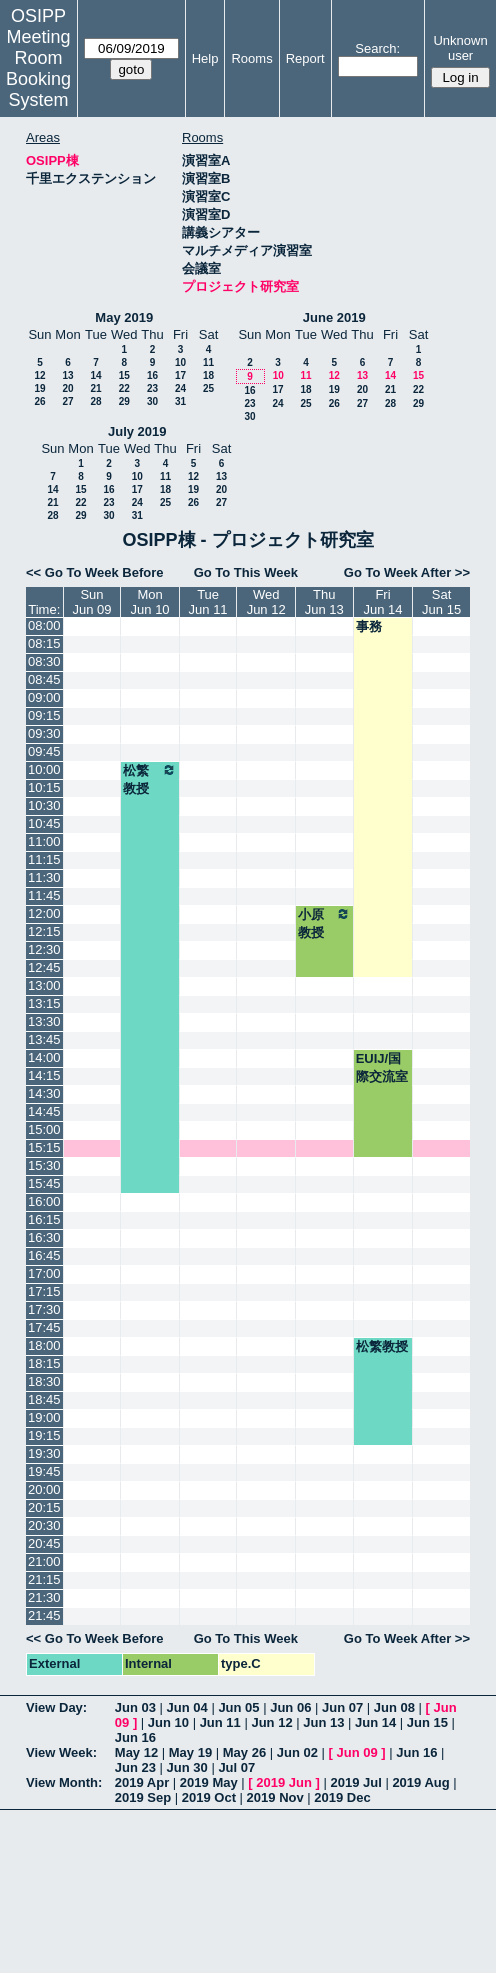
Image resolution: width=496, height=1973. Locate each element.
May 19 (190, 1752)
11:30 (44, 877)
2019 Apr (142, 1782)
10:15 (44, 787)
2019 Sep (143, 1797)
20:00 (44, 1489)
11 (208, 362)
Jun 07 (342, 1707)
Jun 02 (297, 1752)
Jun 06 (290, 1707)
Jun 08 (394, 1707)
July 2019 (137, 431)
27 (67, 401)
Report (305, 58)
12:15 (44, 931)
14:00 (44, 1057)
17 (180, 375)
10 (180, 362)
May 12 (136, 1752)
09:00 (44, 697)
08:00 (44, 625)
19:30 (44, 1453)
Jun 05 (238, 1707)
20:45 (44, 1543)
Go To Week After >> (407, 572)
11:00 (44, 841)
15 (124, 375)
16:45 (44, 1255)
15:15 (44, 1147)
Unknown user (460, 48)
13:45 (44, 1039)
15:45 (44, 1183)
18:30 (44, 1381)
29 (124, 401)
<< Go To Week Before (95, 572)
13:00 (44, 985)
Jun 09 (357, 1752)
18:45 (44, 1399)
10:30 (44, 805)
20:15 (44, 1507)
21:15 (44, 1579)
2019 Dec (342, 1797)
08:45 (44, 679)
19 (39, 388)
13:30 (44, 1021)
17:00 (44, 1273)
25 (208, 388)
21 (95, 388)
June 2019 (334, 317)
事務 (369, 626)
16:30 (44, 1237)
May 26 (244, 1752)
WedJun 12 (266, 602)
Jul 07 (236, 1767)
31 (180, 401)
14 (95, 375)
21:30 (44, 1597)
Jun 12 (271, 1722)
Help (205, 58)
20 (67, 388)
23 (152, 388)
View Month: (64, 1782)
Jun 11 (220, 1722)
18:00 (44, 1345)
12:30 (44, 949)
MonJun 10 (150, 602)
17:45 (44, 1327)
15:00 (44, 1129)
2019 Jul (355, 1782)
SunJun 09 (91, 602)
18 (208, 375)
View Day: (56, 1707)
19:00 (44, 1417)
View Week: (61, 1752)
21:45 (44, 1615)
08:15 (44, 643)
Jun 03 (135, 1707)
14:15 (44, 1075)
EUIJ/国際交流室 (382, 1067)
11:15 (44, 859)
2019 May (209, 1782)
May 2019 (124, 317)
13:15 (44, 1003)
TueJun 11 (208, 602)
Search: (377, 48)
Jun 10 (168, 1722)
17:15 (44, 1291)
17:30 (44, 1309)
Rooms (251, 58)
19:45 (44, 1471)
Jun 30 (187, 1767)
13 (67, 375)
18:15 (44, 1363)
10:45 (44, 823)
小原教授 (324, 923)
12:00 (44, 913)
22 (124, 388)
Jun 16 (135, 1737)
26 (39, 401)
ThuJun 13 (324, 602)
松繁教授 (149, 779)
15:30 (44, 1165)
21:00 (44, 1561)
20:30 (44, 1525)
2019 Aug (420, 1782)
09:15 (44, 715)
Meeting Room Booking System (38, 68)
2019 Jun (284, 1782)
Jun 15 (427, 1722)
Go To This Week (246, 572)
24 (180, 388)
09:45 (44, 751)
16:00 (44, 1201)
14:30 (44, 1093)
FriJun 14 (382, 602)
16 (152, 375)
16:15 (44, 1219)
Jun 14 (375, 1722)
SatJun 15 (441, 602)
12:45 (44, 967)
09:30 (44, 733)
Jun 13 (323, 1722)
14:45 (44, 1111)
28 (95, 401)
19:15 (44, 1435)
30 (152, 401)
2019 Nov (275, 1797)
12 (39, 375)
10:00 (44, 769)
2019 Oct (209, 1797)
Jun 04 (187, 1707)
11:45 (44, 895)
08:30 (44, 661)
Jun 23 (135, 1767)
